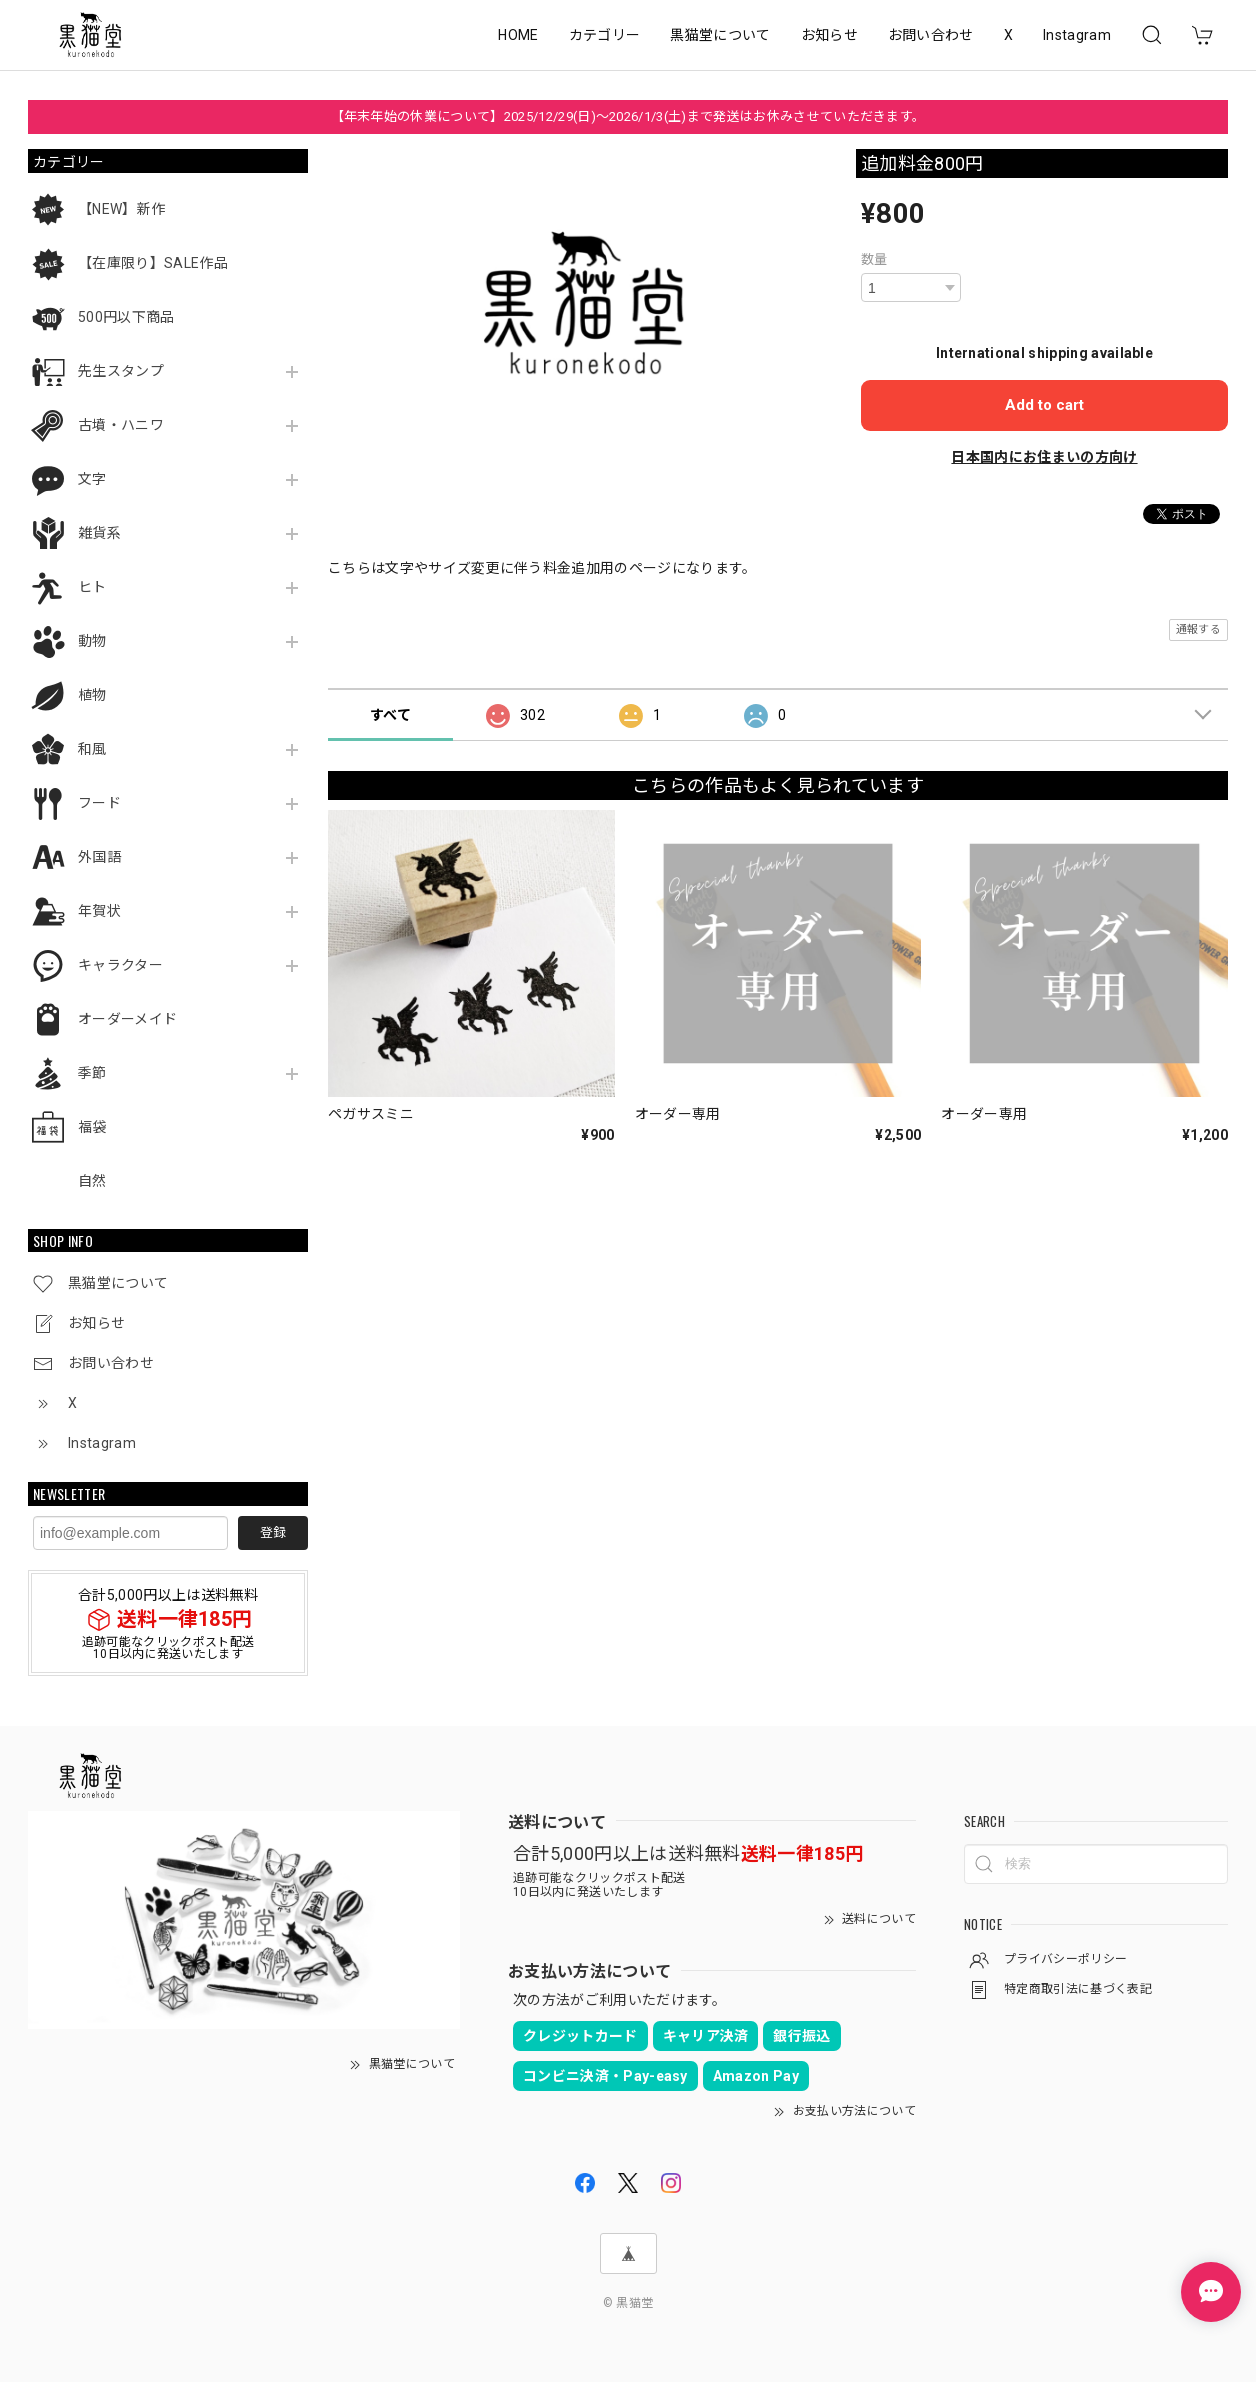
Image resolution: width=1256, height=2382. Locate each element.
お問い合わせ (931, 35)
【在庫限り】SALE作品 (153, 263)
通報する (1198, 629)
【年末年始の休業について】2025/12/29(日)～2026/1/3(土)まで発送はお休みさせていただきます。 (628, 116)
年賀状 (99, 911)
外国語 (99, 857)
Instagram (1077, 35)
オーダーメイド (127, 1019)
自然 (92, 1181)
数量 (874, 259)
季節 (92, 1073)
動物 (92, 641)
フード (99, 803)
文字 (92, 479)
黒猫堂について (720, 35)
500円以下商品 (126, 317)
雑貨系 (99, 533)
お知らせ (829, 35)
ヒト (92, 587)
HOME (518, 35)
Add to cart (1044, 405)
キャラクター (120, 965)
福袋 (92, 1127)
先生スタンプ (121, 371)
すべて (390, 715)
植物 (92, 695)
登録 (273, 1532)
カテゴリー (605, 35)
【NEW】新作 (121, 209)
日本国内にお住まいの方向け (1044, 457)
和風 (92, 749)
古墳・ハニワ (121, 425)
